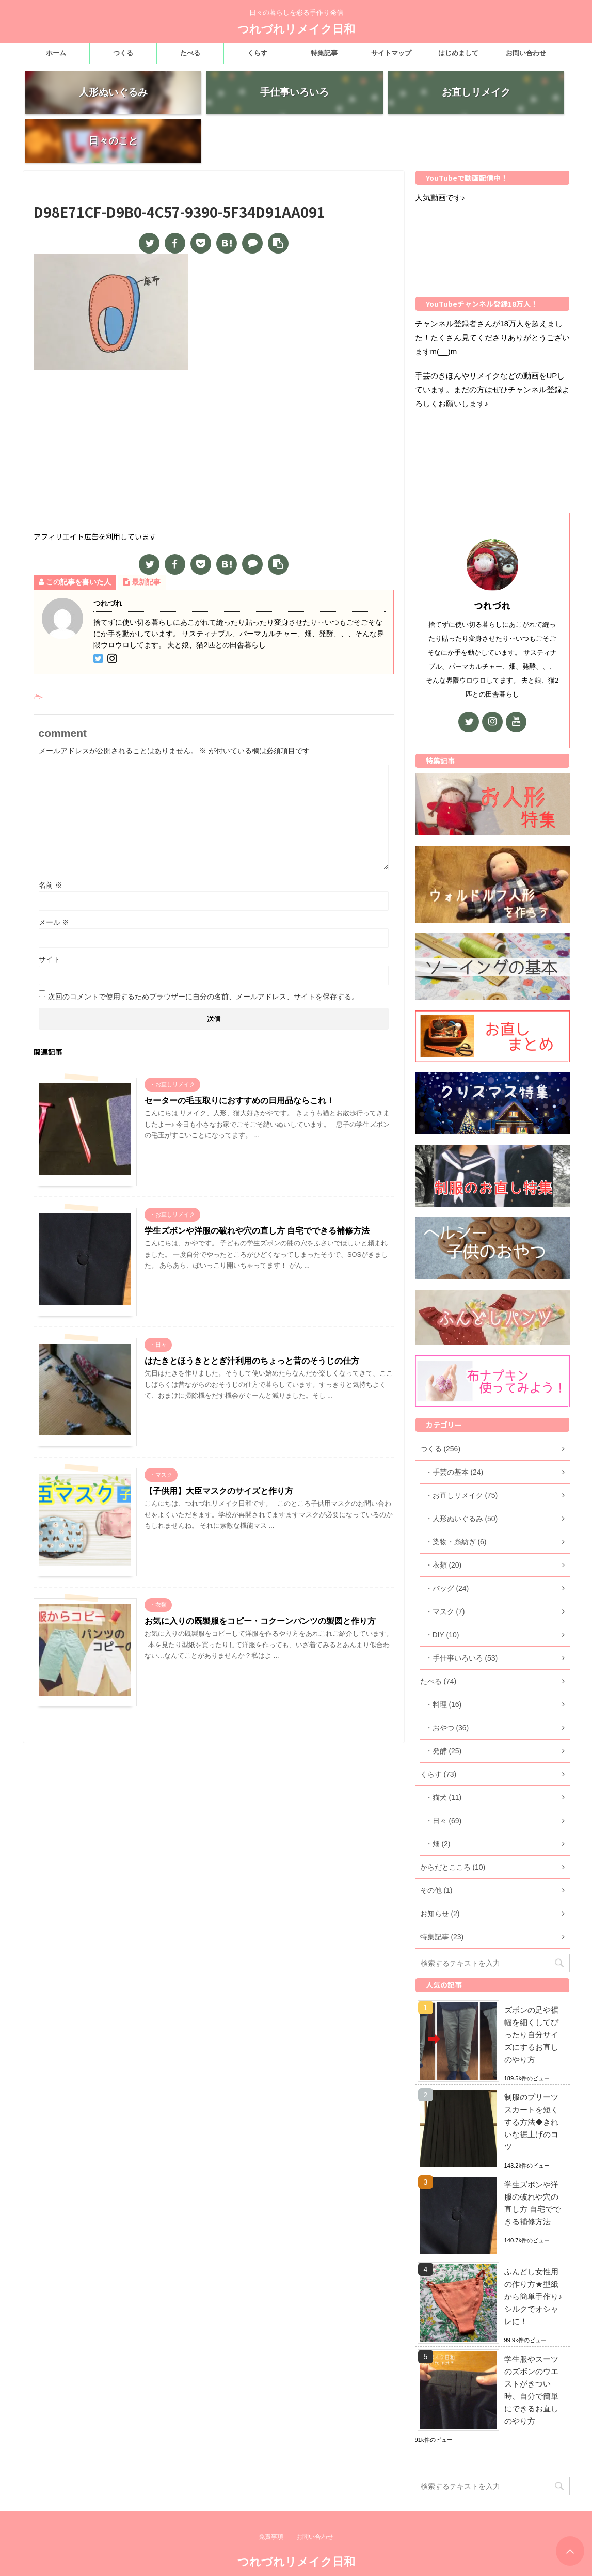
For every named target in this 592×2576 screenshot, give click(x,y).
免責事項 (271, 2510)
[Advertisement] (214, 412)
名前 (50, 845)
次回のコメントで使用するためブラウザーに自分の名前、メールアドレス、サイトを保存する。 (203, 957)
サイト (49, 919)
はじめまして (458, 53)
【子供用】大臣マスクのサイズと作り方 (219, 1451)
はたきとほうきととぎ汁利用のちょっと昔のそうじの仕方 (252, 1321)
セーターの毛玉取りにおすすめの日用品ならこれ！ (239, 1060)
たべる (190, 53)
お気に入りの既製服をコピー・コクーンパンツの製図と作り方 (260, 1581)
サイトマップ (391, 53)
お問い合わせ (526, 53)
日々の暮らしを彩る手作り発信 (296, 2555)
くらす (257, 53)
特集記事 (324, 53)
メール (54, 882)
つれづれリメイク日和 (296, 29)
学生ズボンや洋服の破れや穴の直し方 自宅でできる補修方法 (257, 1191)
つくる (123, 53)
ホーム (56, 53)
